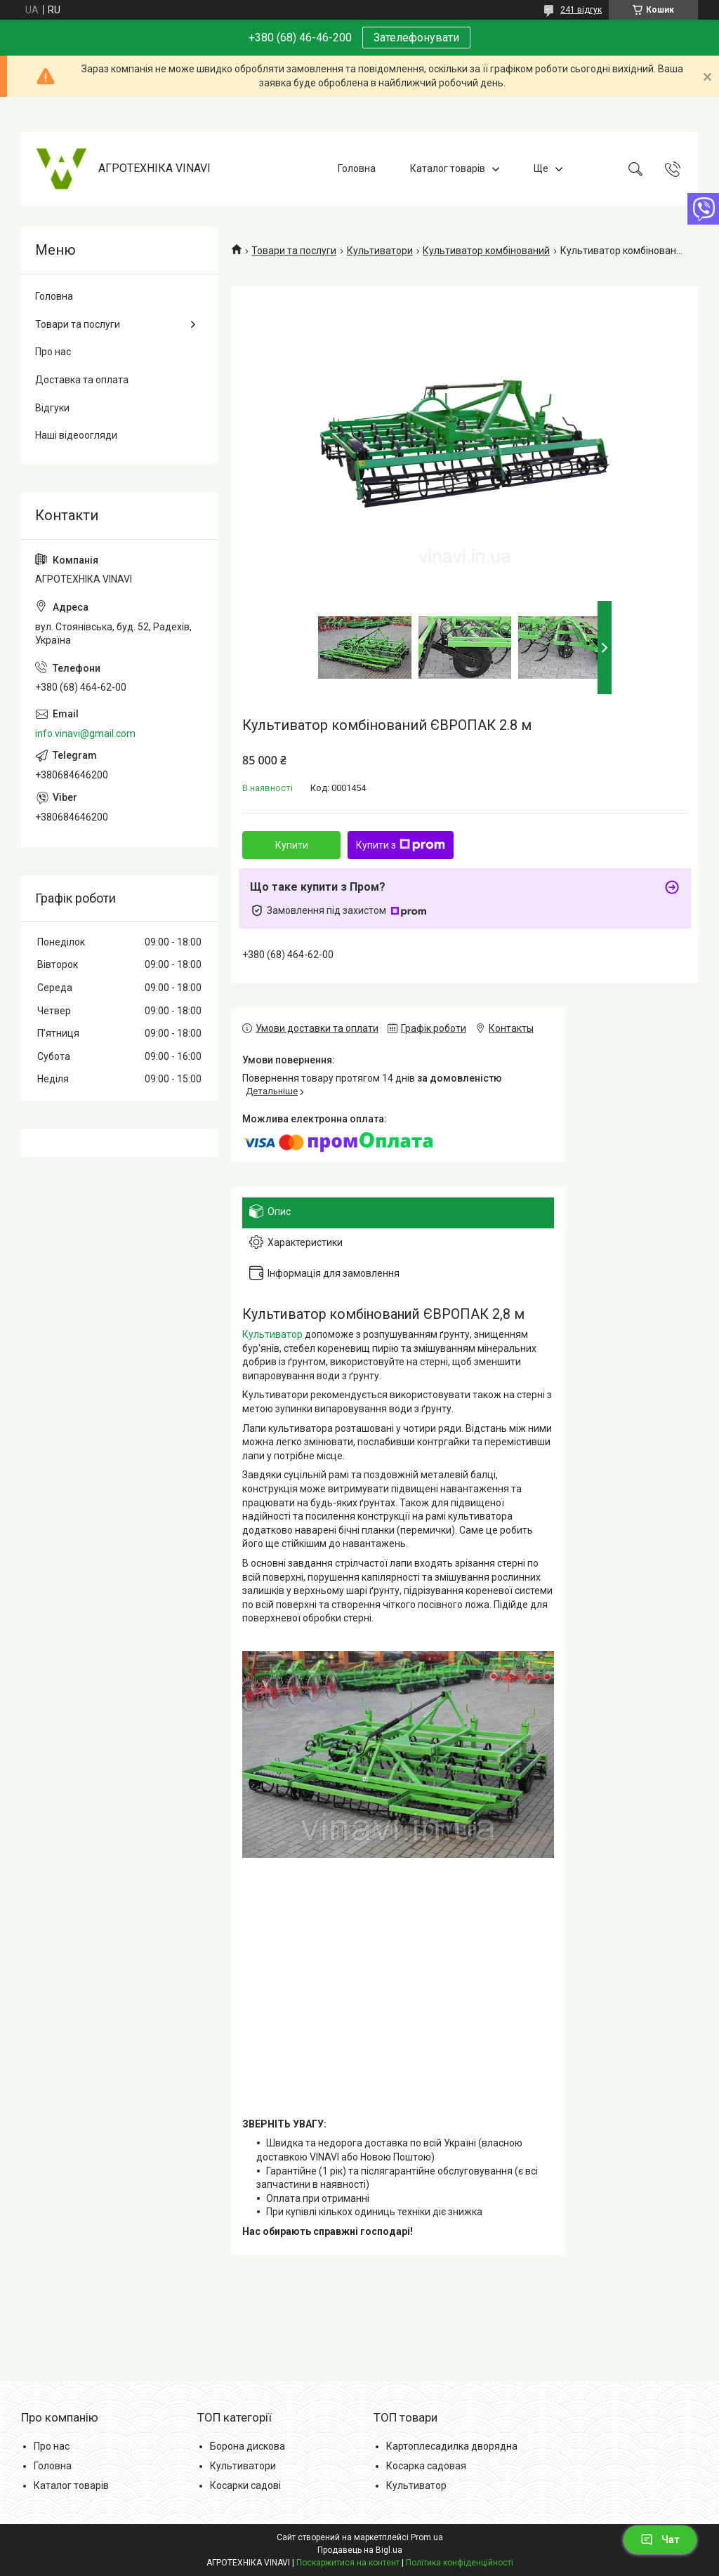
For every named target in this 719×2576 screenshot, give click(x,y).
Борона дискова (247, 2446)
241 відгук (581, 10)
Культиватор (272, 1334)
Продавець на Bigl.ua (359, 2550)
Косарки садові (245, 2485)
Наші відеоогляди (76, 435)
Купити (291, 845)
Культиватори (380, 250)
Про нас (53, 351)
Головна (357, 168)
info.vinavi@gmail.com (85, 733)
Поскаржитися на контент (348, 2563)
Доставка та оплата (81, 379)
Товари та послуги (293, 250)
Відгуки (52, 407)
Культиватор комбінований (486, 250)
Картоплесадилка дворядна (451, 2446)
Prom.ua (427, 2537)
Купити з (400, 845)
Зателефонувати (416, 37)
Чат (660, 2539)
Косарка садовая (426, 2465)
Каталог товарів (447, 168)
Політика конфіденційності (459, 2563)
